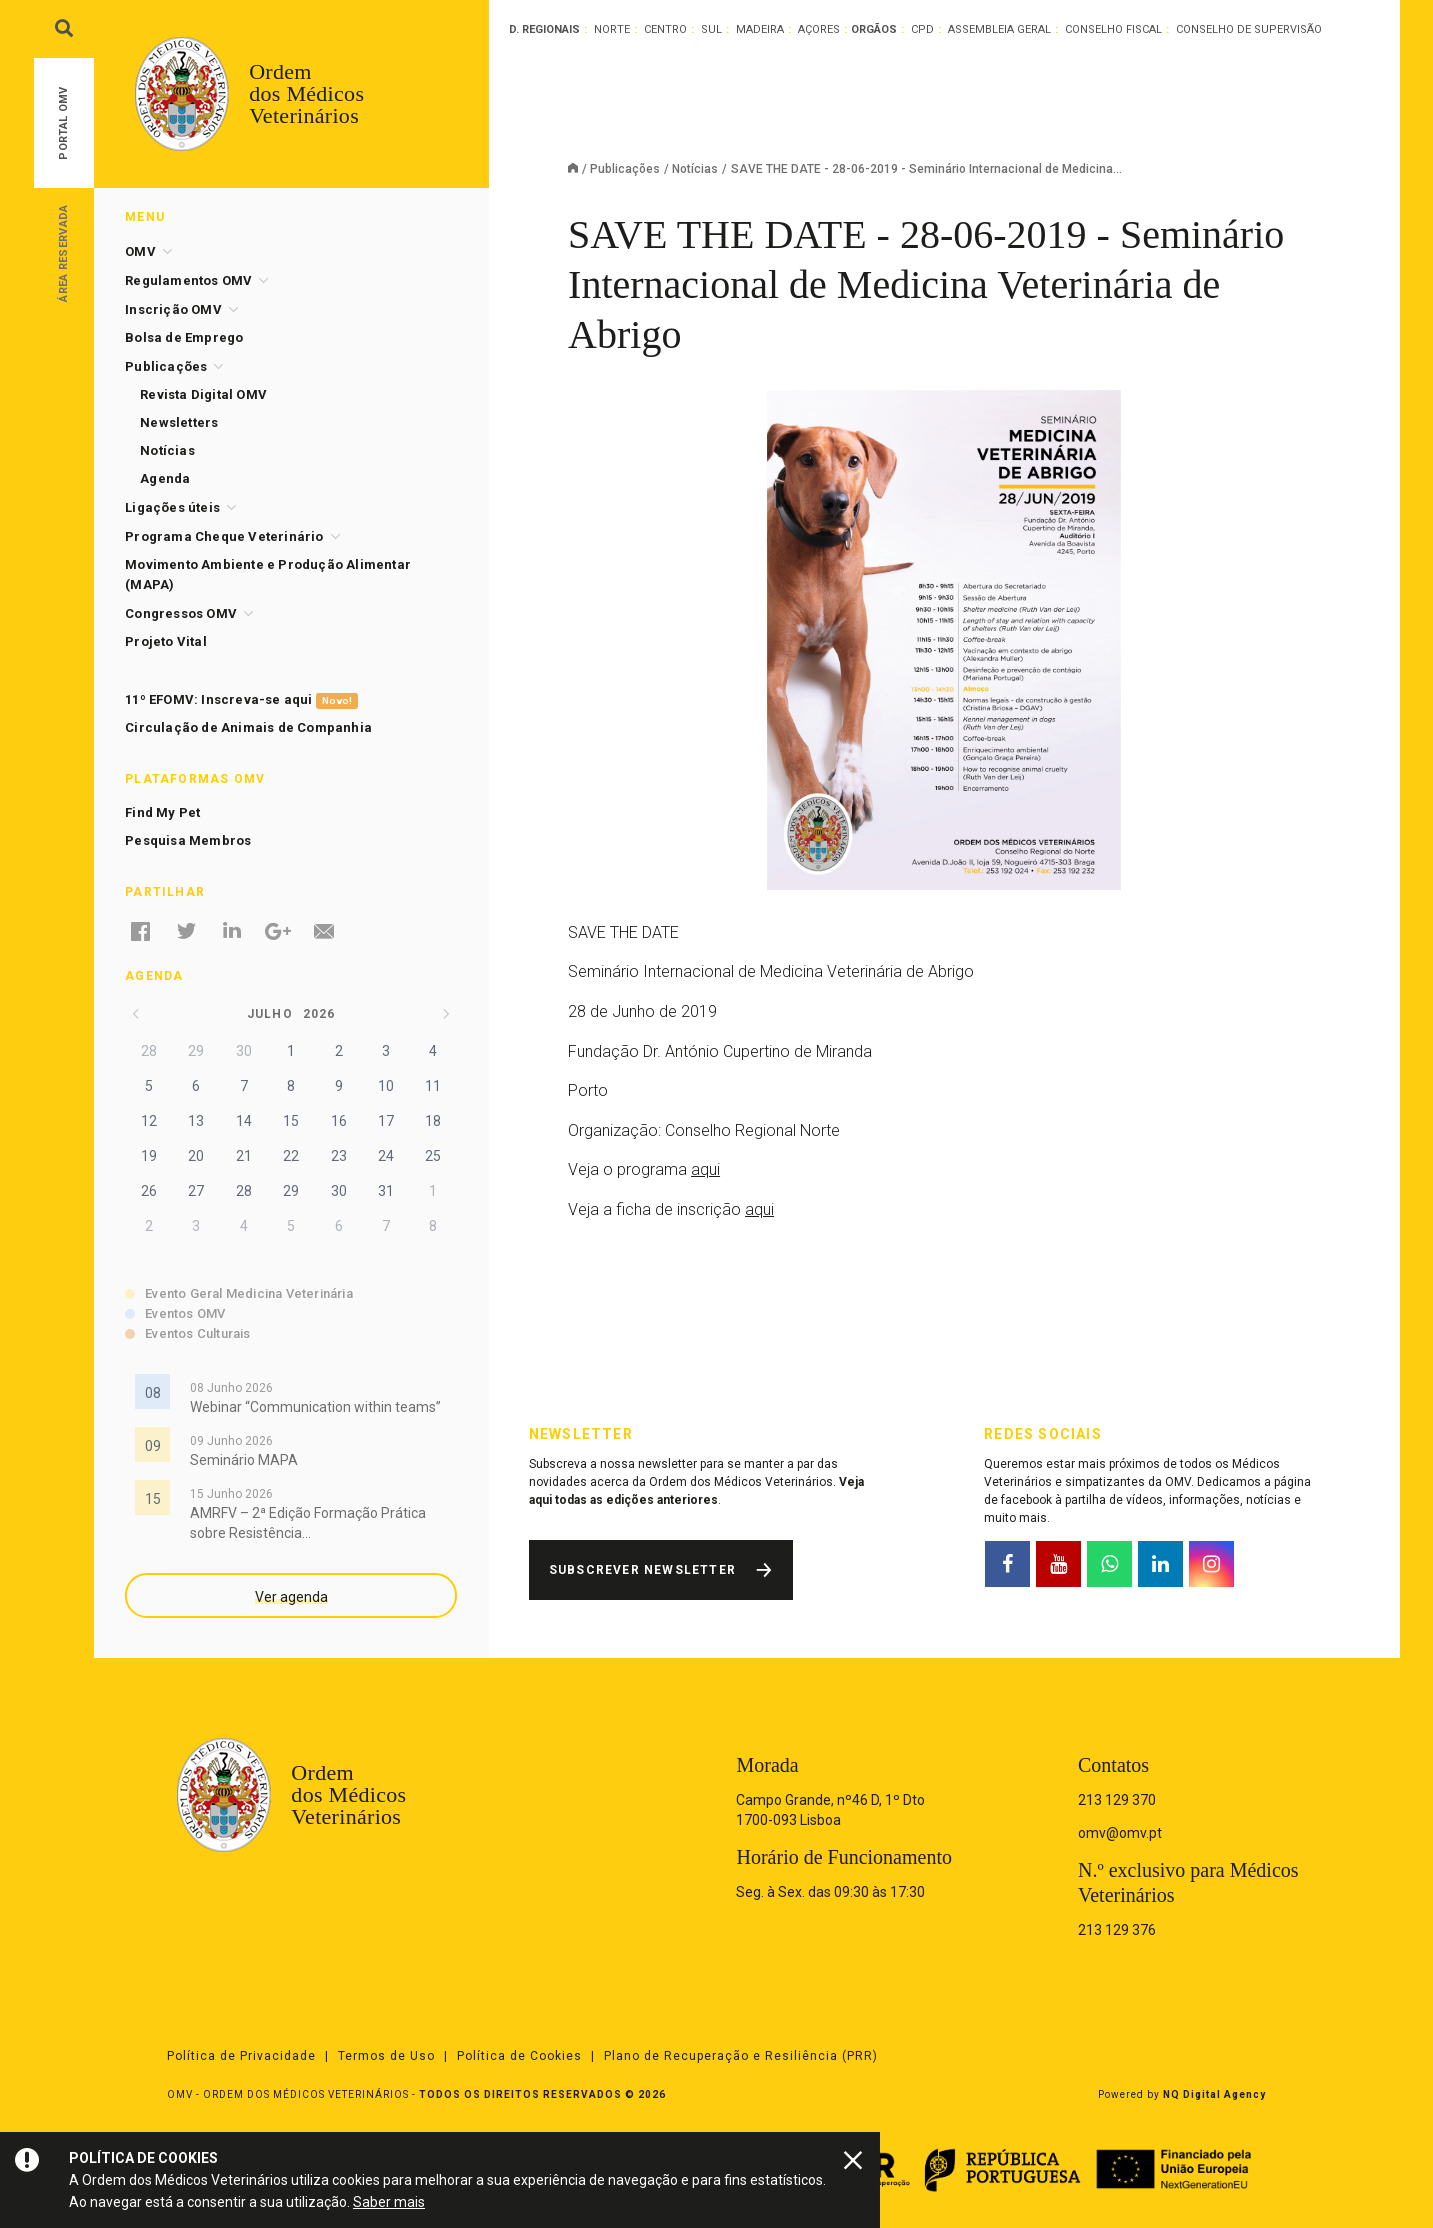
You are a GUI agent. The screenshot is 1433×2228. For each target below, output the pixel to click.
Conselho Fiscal (1113, 29)
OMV (140, 251)
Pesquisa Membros (188, 840)
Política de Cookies (519, 2056)
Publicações (625, 169)
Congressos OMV (181, 613)
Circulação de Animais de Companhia (248, 727)
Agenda (165, 478)
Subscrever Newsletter (642, 1570)
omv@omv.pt (1120, 1833)
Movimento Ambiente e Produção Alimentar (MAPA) (268, 574)
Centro (665, 29)
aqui (705, 1169)
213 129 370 (1117, 1800)
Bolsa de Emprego (184, 337)
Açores (819, 29)
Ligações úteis (172, 507)
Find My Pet (162, 812)
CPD (922, 29)
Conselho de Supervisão (1249, 29)
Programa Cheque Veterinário (224, 536)
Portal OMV (63, 123)
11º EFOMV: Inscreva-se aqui (241, 700)
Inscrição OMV (173, 309)
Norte (612, 29)
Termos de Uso (386, 2056)
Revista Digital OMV (203, 394)
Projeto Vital (166, 641)
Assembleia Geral (999, 29)
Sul (711, 29)
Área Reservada (63, 252)
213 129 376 (1117, 1930)
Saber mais (389, 2202)
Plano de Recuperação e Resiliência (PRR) (741, 2056)
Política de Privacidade (241, 2056)
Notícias (695, 169)
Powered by (1182, 2094)
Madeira (760, 29)
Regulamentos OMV (188, 280)
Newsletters (179, 422)
